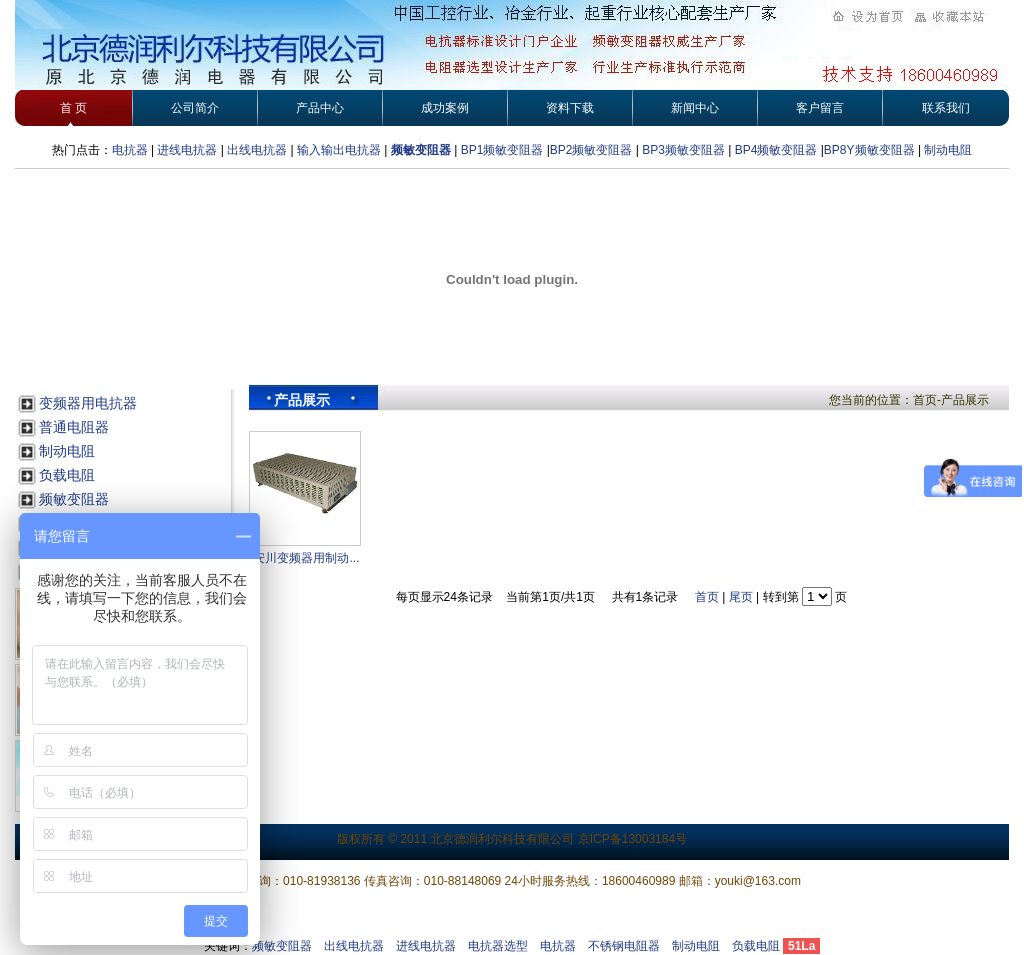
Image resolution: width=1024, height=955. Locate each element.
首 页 (73, 108)
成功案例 (445, 108)
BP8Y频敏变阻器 (871, 150)
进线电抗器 (187, 150)
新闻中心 (695, 108)
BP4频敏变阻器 (776, 150)
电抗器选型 (498, 946)
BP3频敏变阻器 (682, 150)
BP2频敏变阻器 (591, 150)
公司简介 (195, 108)
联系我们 (946, 108)
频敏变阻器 (421, 150)
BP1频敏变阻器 (502, 150)
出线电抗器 (257, 150)
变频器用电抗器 (88, 403)
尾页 (741, 597)
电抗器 (130, 150)
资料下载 (570, 108)
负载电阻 (67, 475)
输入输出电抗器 (339, 150)
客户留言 (820, 108)
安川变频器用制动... (306, 558)
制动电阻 (948, 150)
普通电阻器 (74, 427)
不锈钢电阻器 (624, 946)
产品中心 (320, 108)
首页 (707, 597)
